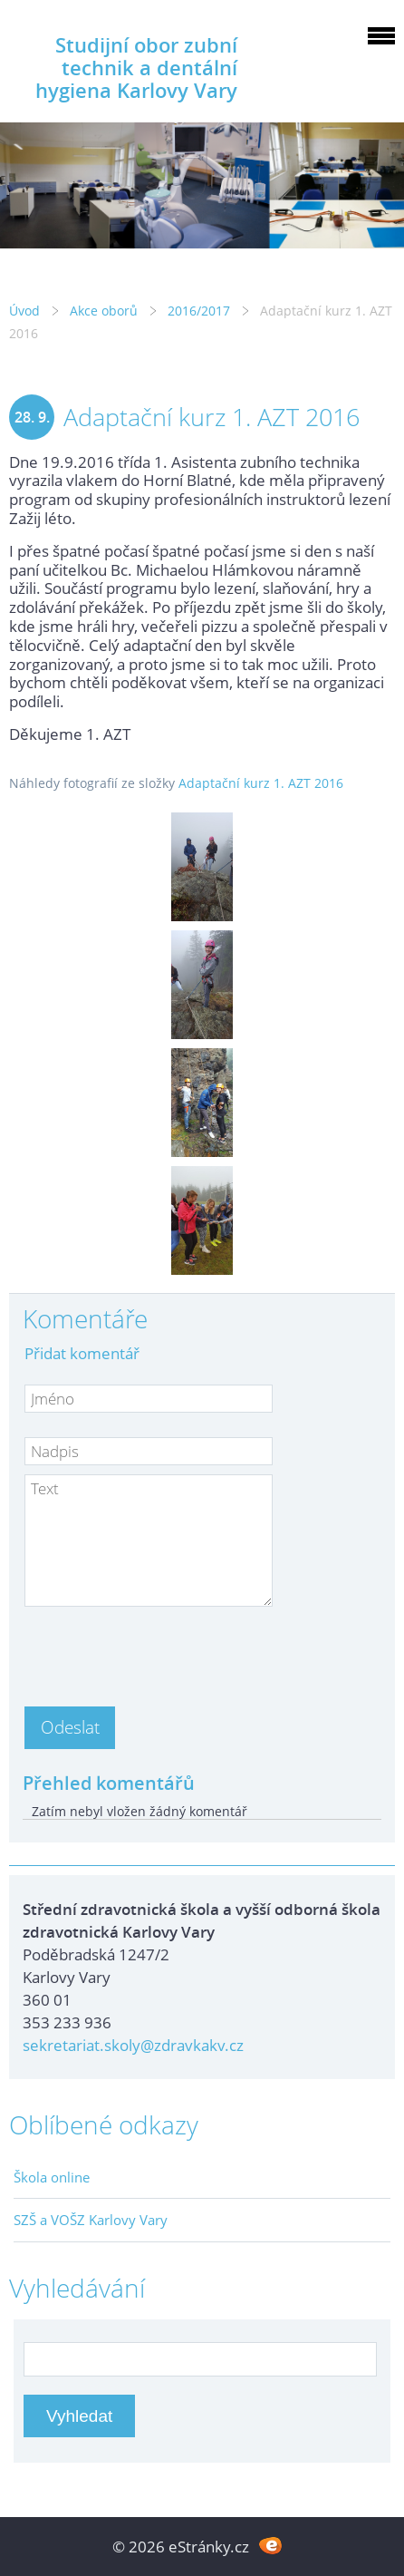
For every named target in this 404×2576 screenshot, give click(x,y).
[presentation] (162, 1651)
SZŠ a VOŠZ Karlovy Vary (91, 2220)
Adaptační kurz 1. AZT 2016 (260, 783)
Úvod (24, 310)
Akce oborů (104, 310)
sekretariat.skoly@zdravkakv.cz (133, 2045)
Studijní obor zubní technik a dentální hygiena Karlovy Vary (136, 67)
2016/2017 (199, 310)
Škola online (52, 2177)
